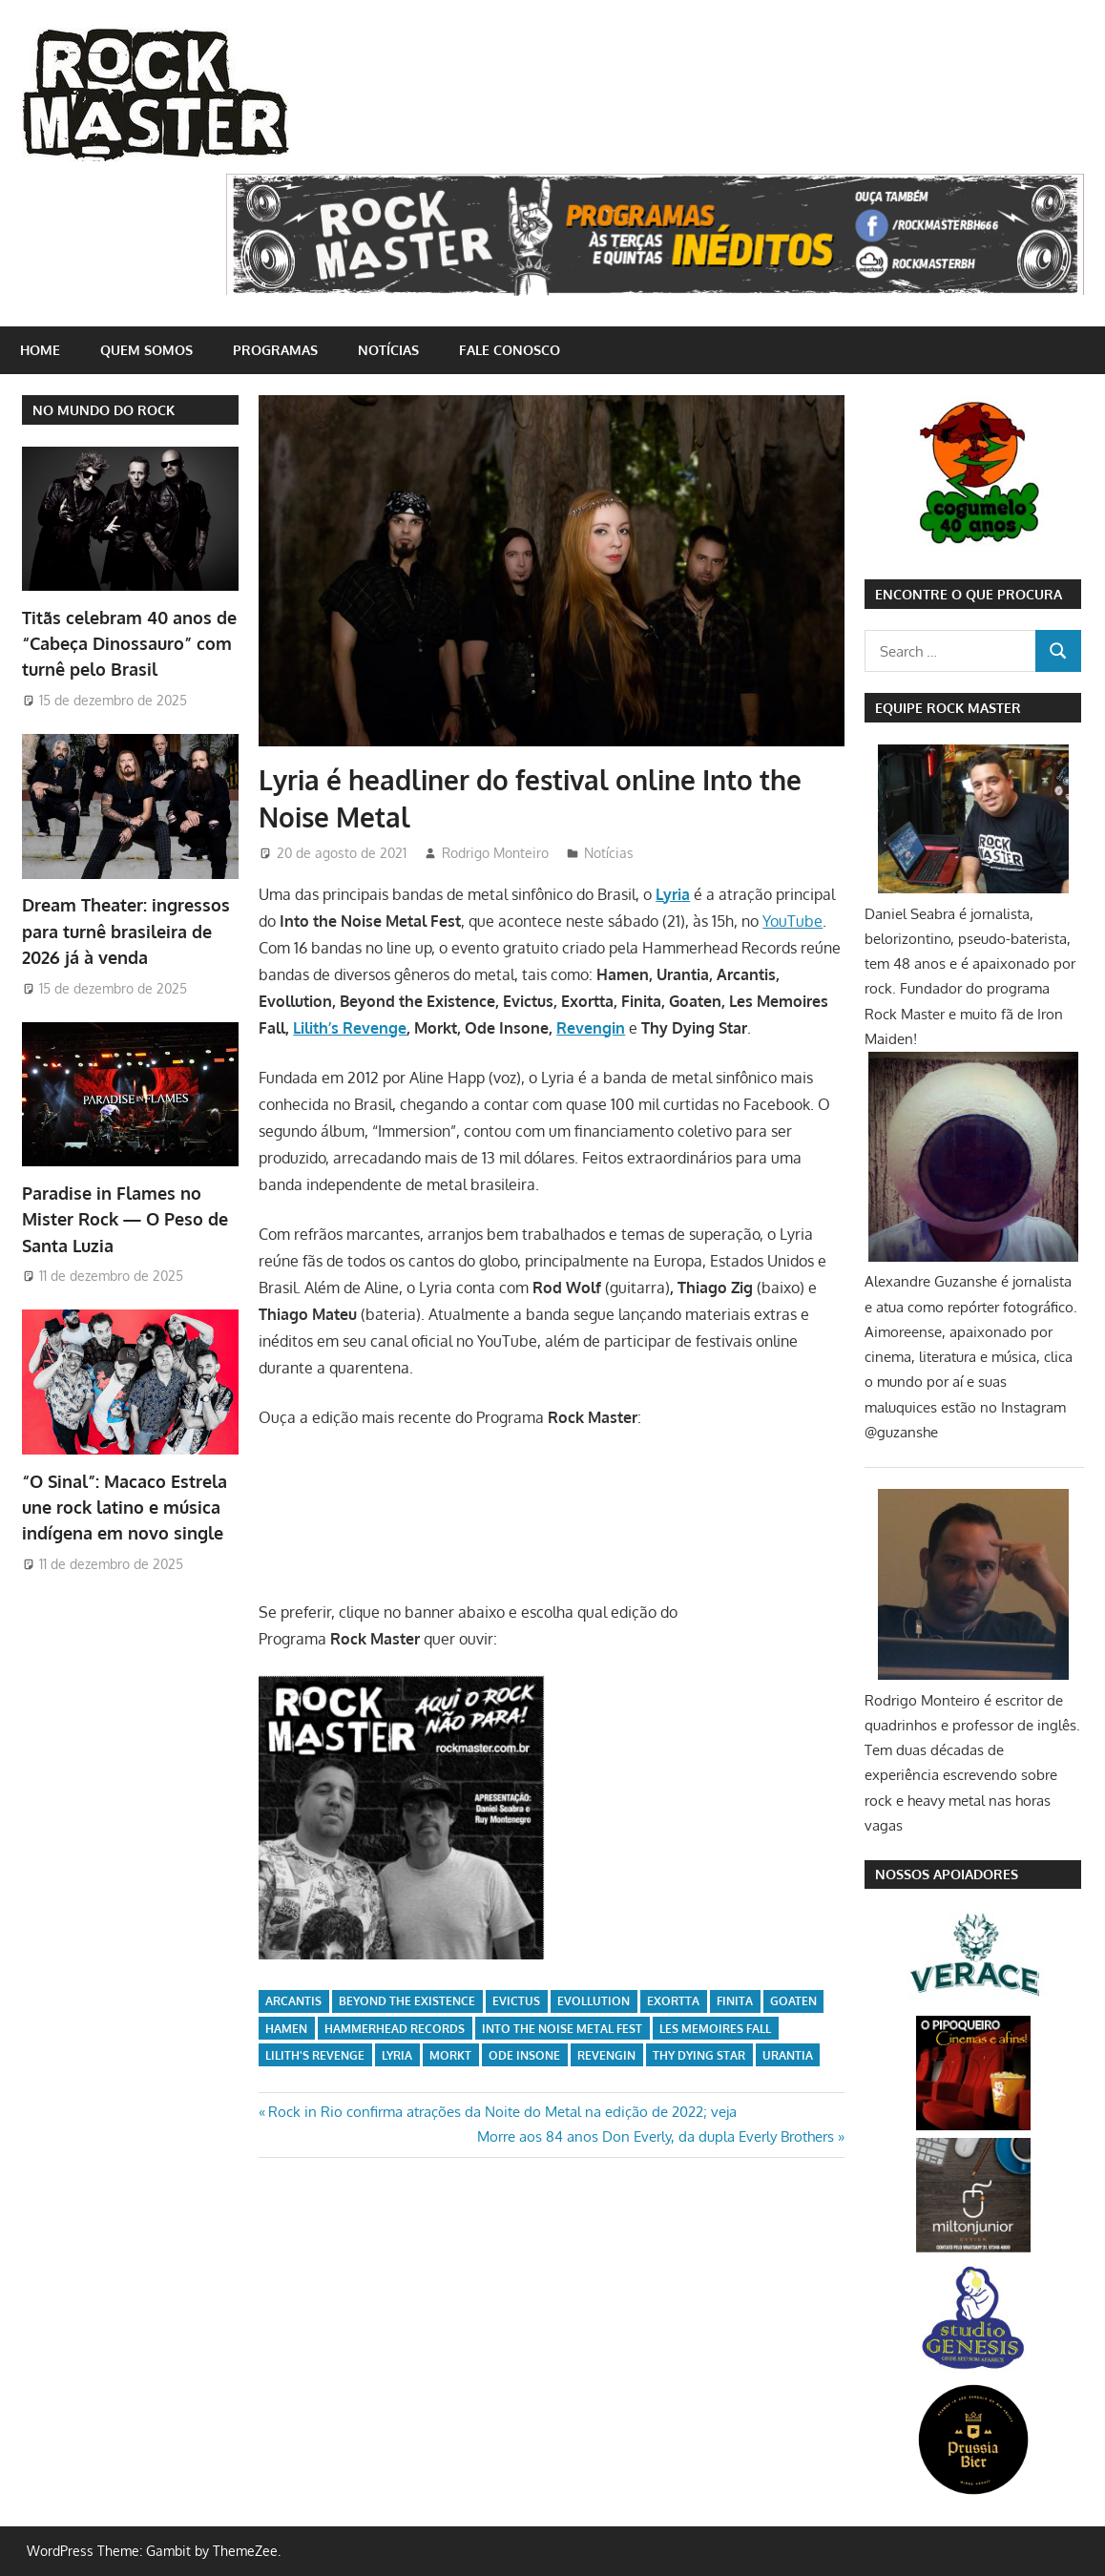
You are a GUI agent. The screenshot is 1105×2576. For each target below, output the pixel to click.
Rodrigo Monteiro (495, 853)
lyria (397, 2055)
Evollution (593, 2001)
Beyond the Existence (407, 2001)
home (40, 350)
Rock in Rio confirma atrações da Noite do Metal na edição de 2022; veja (502, 2112)
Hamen (286, 2028)
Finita (735, 2001)
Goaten (793, 2001)
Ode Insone (524, 2055)
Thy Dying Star (699, 2055)
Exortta (673, 2001)
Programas (275, 350)
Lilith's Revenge (315, 2055)
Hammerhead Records (394, 2028)
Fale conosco (509, 350)
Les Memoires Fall (715, 2028)
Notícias (388, 350)
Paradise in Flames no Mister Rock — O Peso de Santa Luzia (125, 1219)
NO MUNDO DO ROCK (103, 410)
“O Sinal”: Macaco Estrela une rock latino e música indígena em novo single (124, 1507)
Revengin (590, 1027)
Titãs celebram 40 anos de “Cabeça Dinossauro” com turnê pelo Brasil (129, 644)
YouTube (792, 921)
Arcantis (293, 2001)
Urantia (787, 2055)
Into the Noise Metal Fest (562, 2028)
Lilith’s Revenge (350, 1027)
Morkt (450, 2055)
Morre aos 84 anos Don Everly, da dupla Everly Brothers (655, 2136)
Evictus (516, 2001)
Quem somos (146, 350)
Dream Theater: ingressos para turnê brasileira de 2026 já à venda (126, 931)
